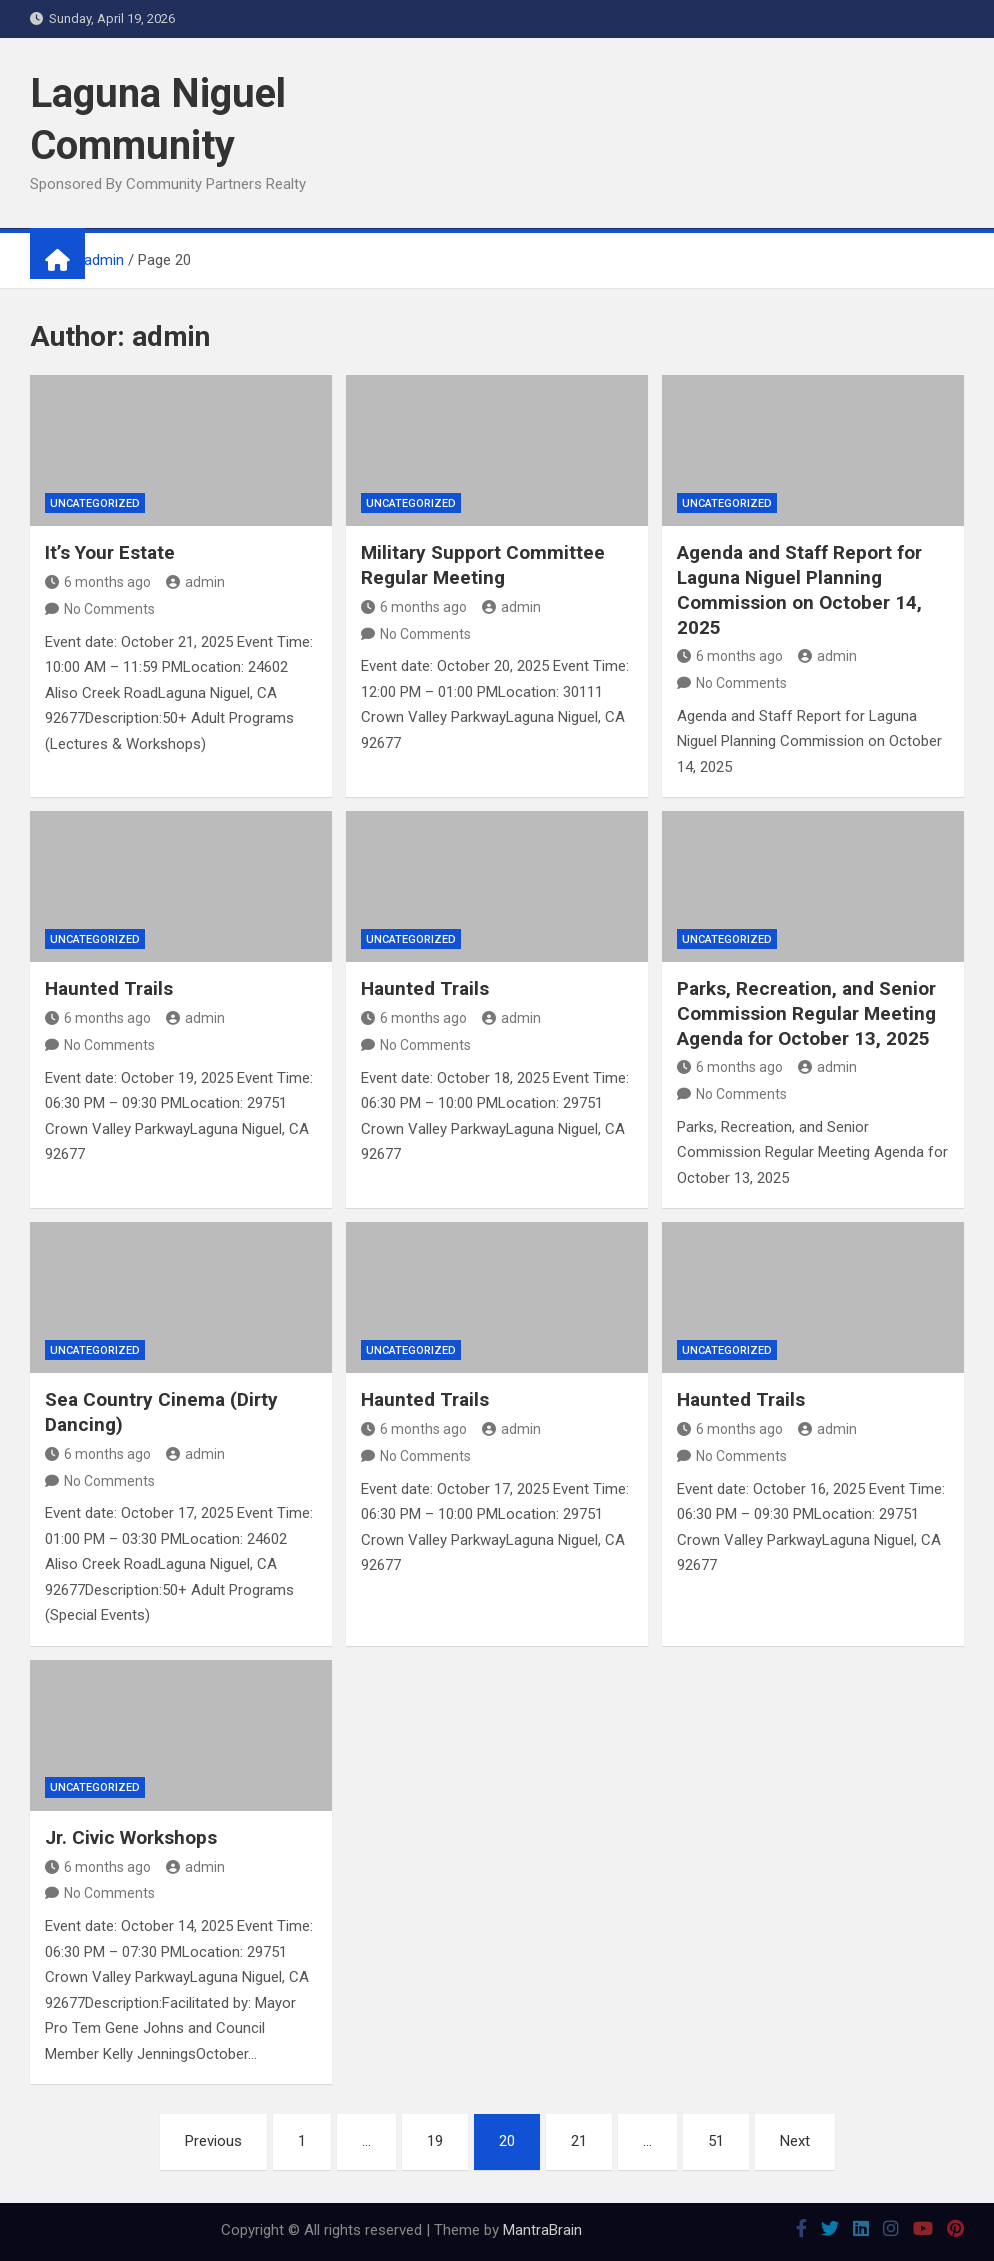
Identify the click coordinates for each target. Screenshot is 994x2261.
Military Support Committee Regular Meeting (483, 565)
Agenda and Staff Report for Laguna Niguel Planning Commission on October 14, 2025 (799, 589)
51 (716, 2141)
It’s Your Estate (110, 552)
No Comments (109, 609)
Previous (213, 2141)
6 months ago (98, 582)
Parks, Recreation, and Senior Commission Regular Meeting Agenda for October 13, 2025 (806, 1013)
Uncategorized (95, 503)
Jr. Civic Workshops (131, 1837)
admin (195, 582)
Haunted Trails (109, 988)
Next (795, 2141)
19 (435, 2141)
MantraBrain (542, 2230)
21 (579, 2141)
